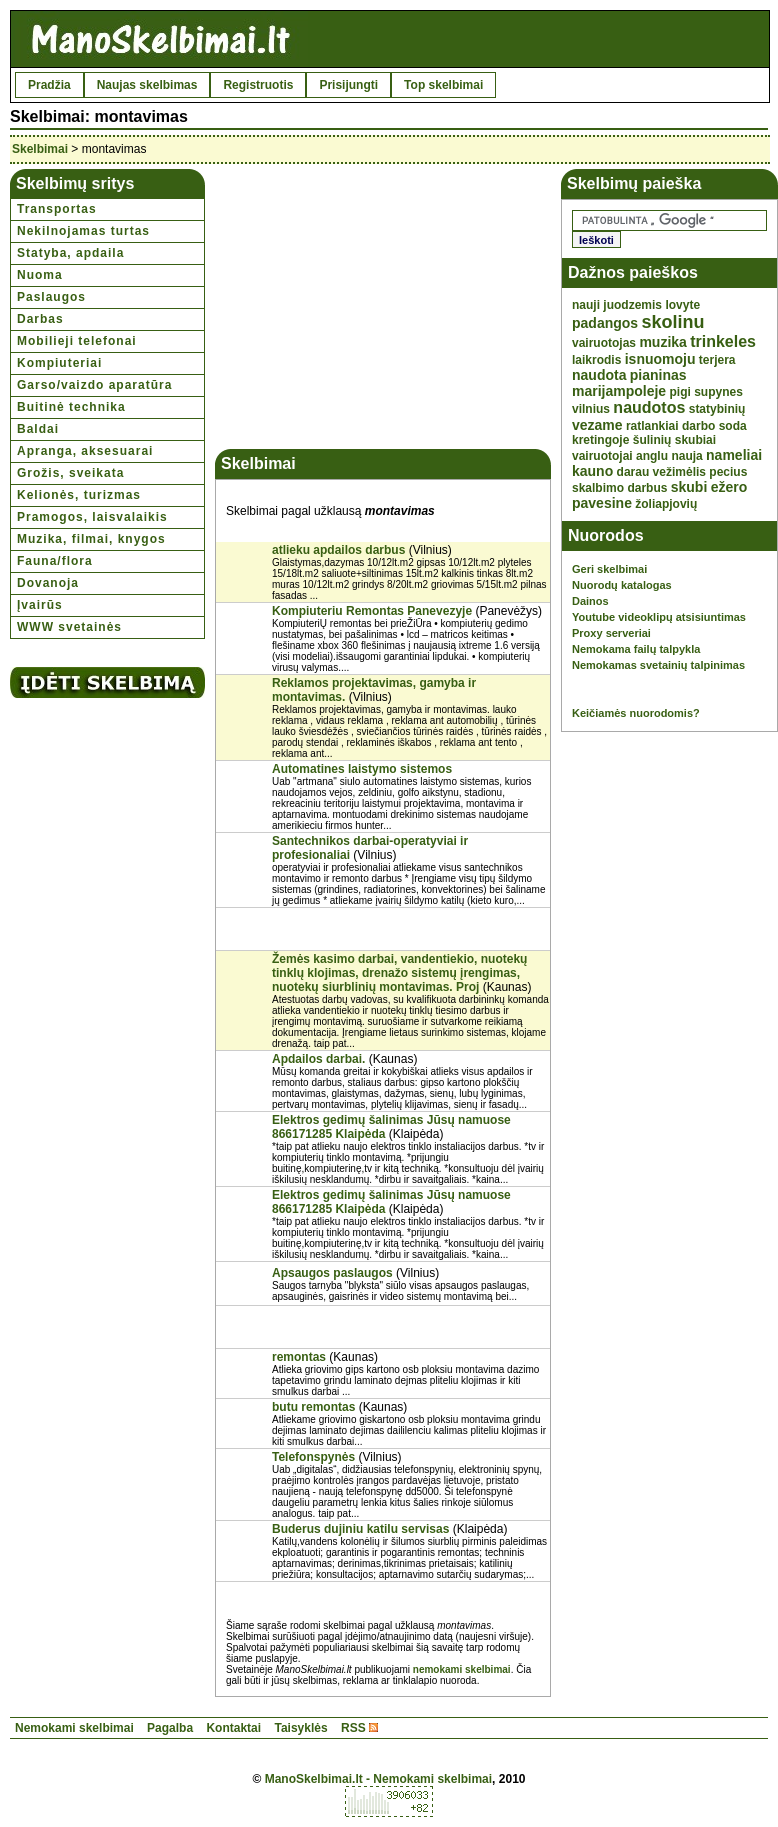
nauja (686, 456)
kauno (592, 471)
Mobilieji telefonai (77, 341)
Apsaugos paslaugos (332, 1273)
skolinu (672, 322)
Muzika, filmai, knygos (91, 539)
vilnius (591, 409)
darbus (647, 488)
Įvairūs (40, 605)
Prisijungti (348, 85)
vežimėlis (679, 472)
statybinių (717, 409)
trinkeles (723, 341)
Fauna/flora (55, 561)
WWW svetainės (69, 627)
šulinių (652, 440)
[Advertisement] (383, 309)
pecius (728, 472)
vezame (597, 425)
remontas (299, 1357)
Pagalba (170, 1728)
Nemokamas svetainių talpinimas (658, 665)
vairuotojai (602, 456)
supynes (718, 392)
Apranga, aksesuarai (85, 451)
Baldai (38, 429)
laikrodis (596, 360)
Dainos (590, 601)
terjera (717, 360)
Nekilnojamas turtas (83, 231)
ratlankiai (652, 426)
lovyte (682, 305)
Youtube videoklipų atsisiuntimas (659, 617)
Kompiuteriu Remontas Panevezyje (372, 611)
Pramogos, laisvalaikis (92, 517)
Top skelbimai (443, 85)
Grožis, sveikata (70, 473)
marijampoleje (619, 391)
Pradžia (49, 85)
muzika (662, 342)
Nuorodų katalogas (622, 585)
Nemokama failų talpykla (636, 649)
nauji (586, 305)
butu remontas (313, 1407)
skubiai (695, 440)
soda (733, 426)
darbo (698, 426)
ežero (729, 487)
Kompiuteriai (59, 363)
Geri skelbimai (609, 569)
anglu (652, 456)
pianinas (658, 375)
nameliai (734, 455)
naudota (599, 375)
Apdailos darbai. (318, 1059)
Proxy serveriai (611, 633)
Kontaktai (233, 1728)
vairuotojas (604, 343)
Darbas (40, 319)
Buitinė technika (71, 407)
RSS (353, 1728)
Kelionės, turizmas (79, 495)
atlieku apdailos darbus (338, 550)
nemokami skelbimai (462, 1669)
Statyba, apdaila (70, 253)
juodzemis (632, 305)
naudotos (649, 407)
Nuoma (40, 275)
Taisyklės (300, 1728)
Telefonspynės (313, 1457)
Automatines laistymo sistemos (362, 769)
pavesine (602, 503)
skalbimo (598, 488)
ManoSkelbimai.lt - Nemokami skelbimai (378, 1779)
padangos (605, 323)
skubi (689, 487)
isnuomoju (660, 359)
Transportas (57, 209)
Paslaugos (51, 297)
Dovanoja (48, 583)
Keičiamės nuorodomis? (636, 713)
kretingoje (600, 440)
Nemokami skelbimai (74, 1728)
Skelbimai (40, 149)
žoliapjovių (666, 504)
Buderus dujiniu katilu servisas (360, 1529)
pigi (680, 392)
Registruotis (258, 85)
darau (633, 472)
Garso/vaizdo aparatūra (94, 385)
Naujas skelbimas (147, 85)
